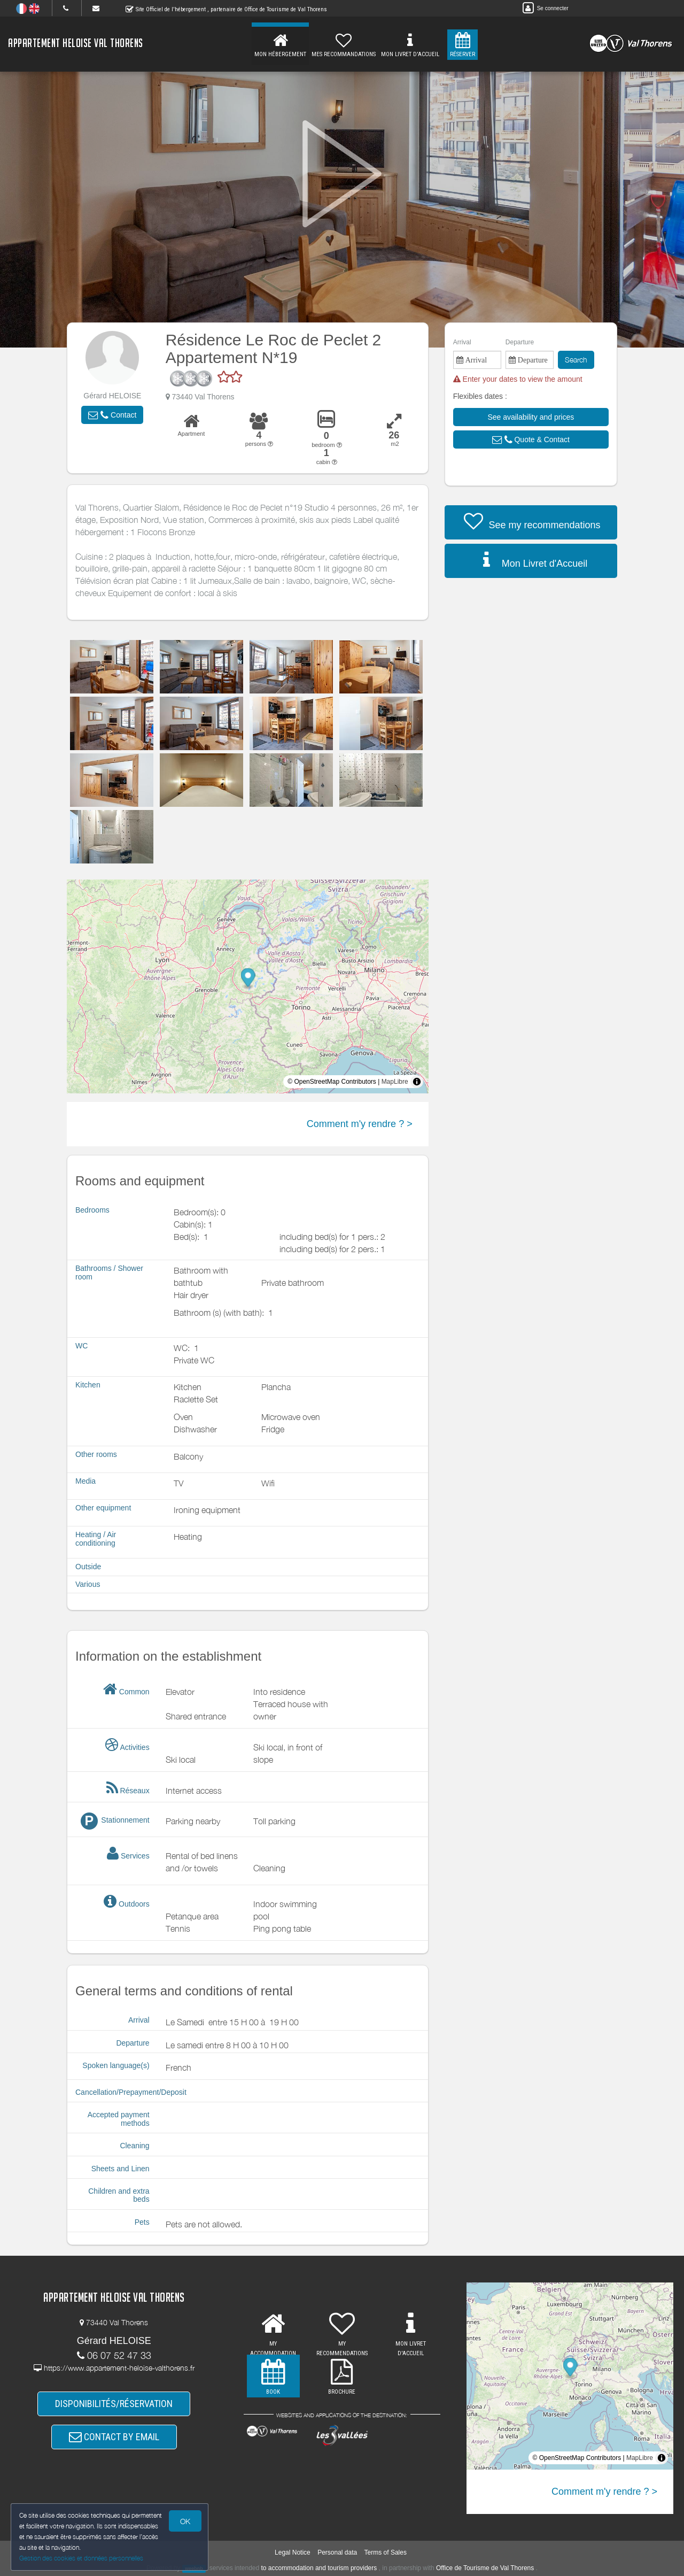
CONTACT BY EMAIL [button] (114, 2436)
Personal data (337, 2552)
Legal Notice (292, 2552)
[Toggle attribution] (416, 1081)
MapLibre (395, 1081)
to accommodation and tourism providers (319, 2568)
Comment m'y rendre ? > (360, 1124)
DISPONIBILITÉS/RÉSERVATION (114, 2403)
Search (576, 359)
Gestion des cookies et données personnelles (81, 2558)
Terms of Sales (385, 2552)
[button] (112, 415)
